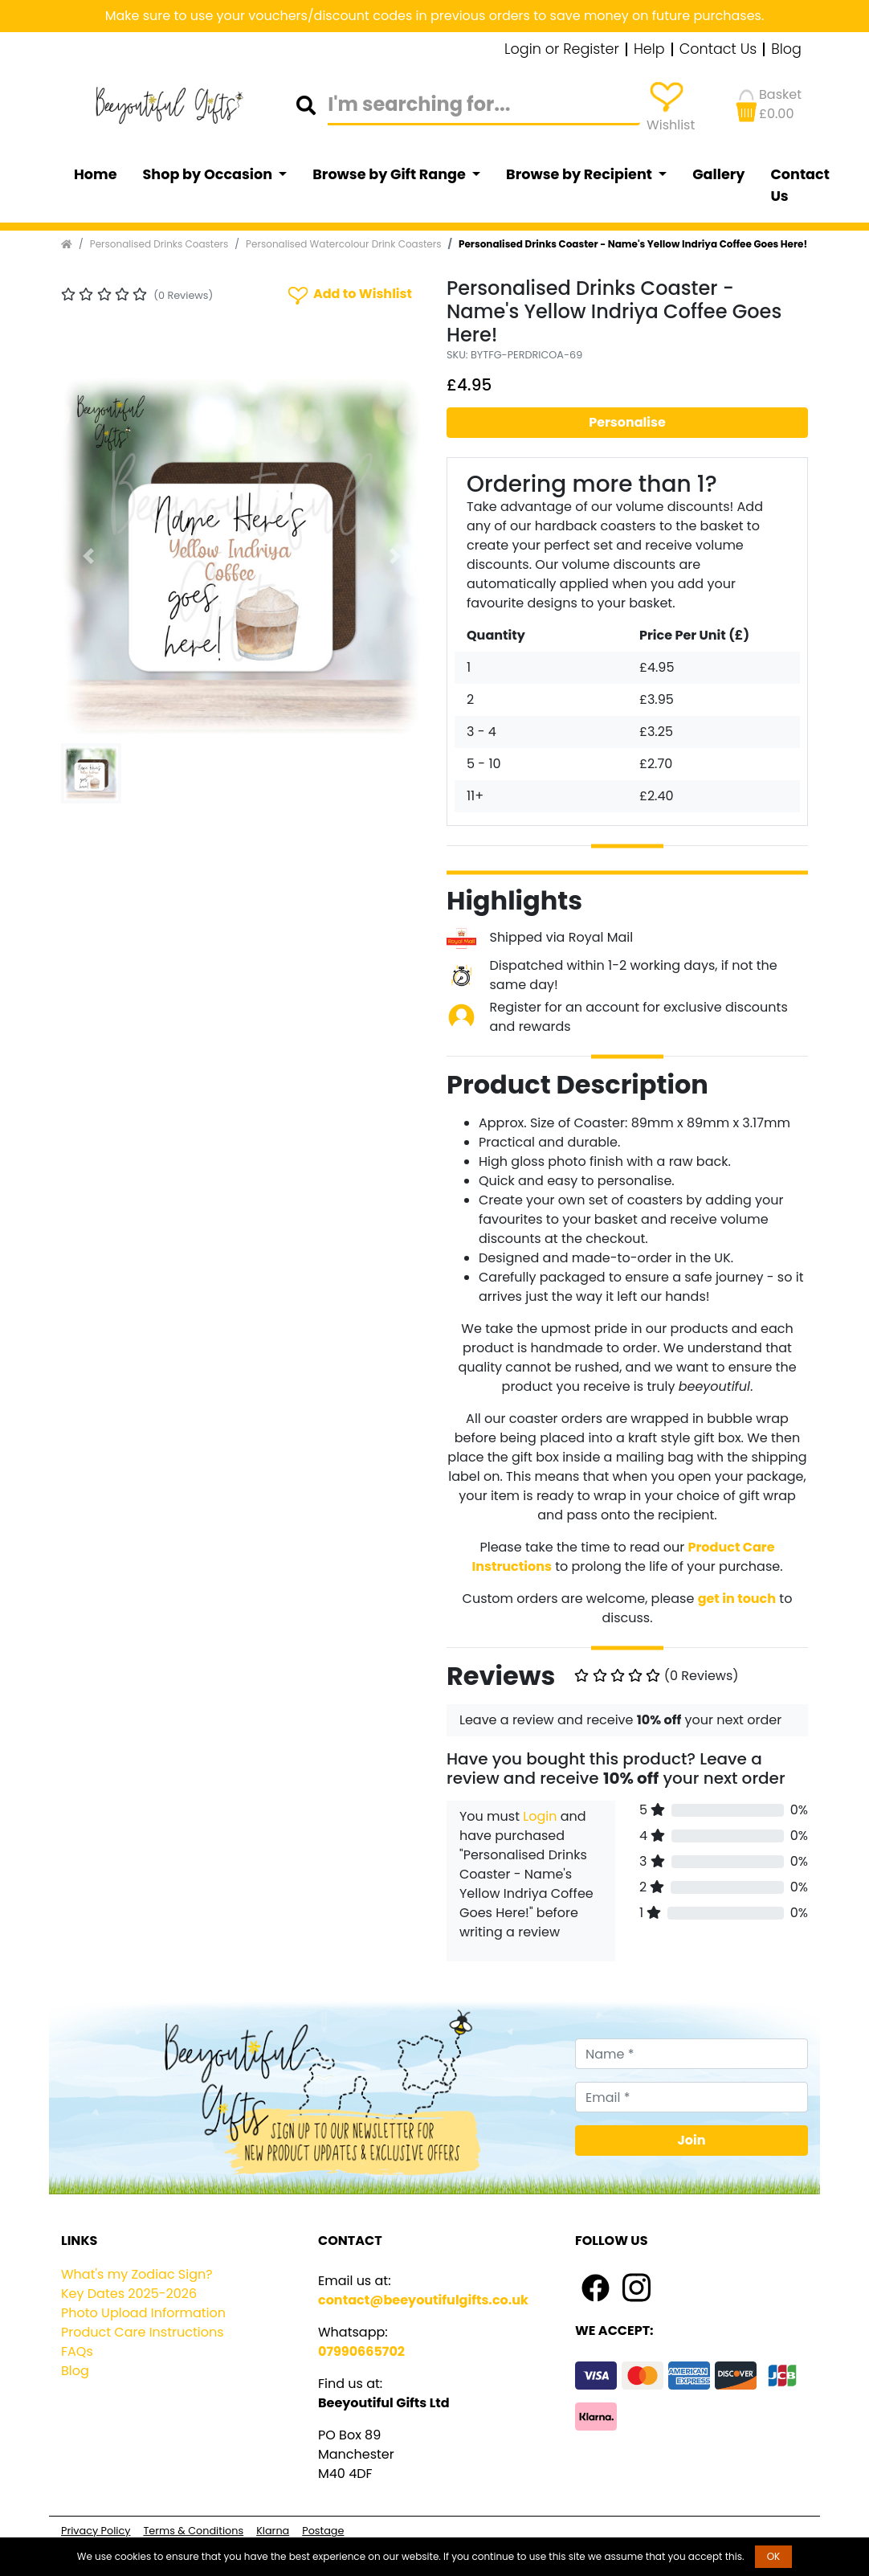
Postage (323, 2530)
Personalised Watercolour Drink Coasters (343, 244)
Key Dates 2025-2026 (129, 2293)
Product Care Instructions (142, 2332)
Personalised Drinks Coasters (159, 244)
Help (649, 50)
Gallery (718, 174)
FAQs (77, 2351)
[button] (88, 556)
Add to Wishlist (348, 294)
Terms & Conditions (193, 2530)
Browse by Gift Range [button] (390, 174)
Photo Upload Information (143, 2313)
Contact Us (718, 50)
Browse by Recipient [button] (580, 174)
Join (692, 2140)
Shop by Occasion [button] (209, 174)
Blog (786, 50)
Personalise (627, 422)
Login (540, 1816)
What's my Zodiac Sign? (137, 2274)
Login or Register (561, 50)
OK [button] (774, 2556)
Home (95, 174)
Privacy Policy (95, 2530)
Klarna (272, 2530)
